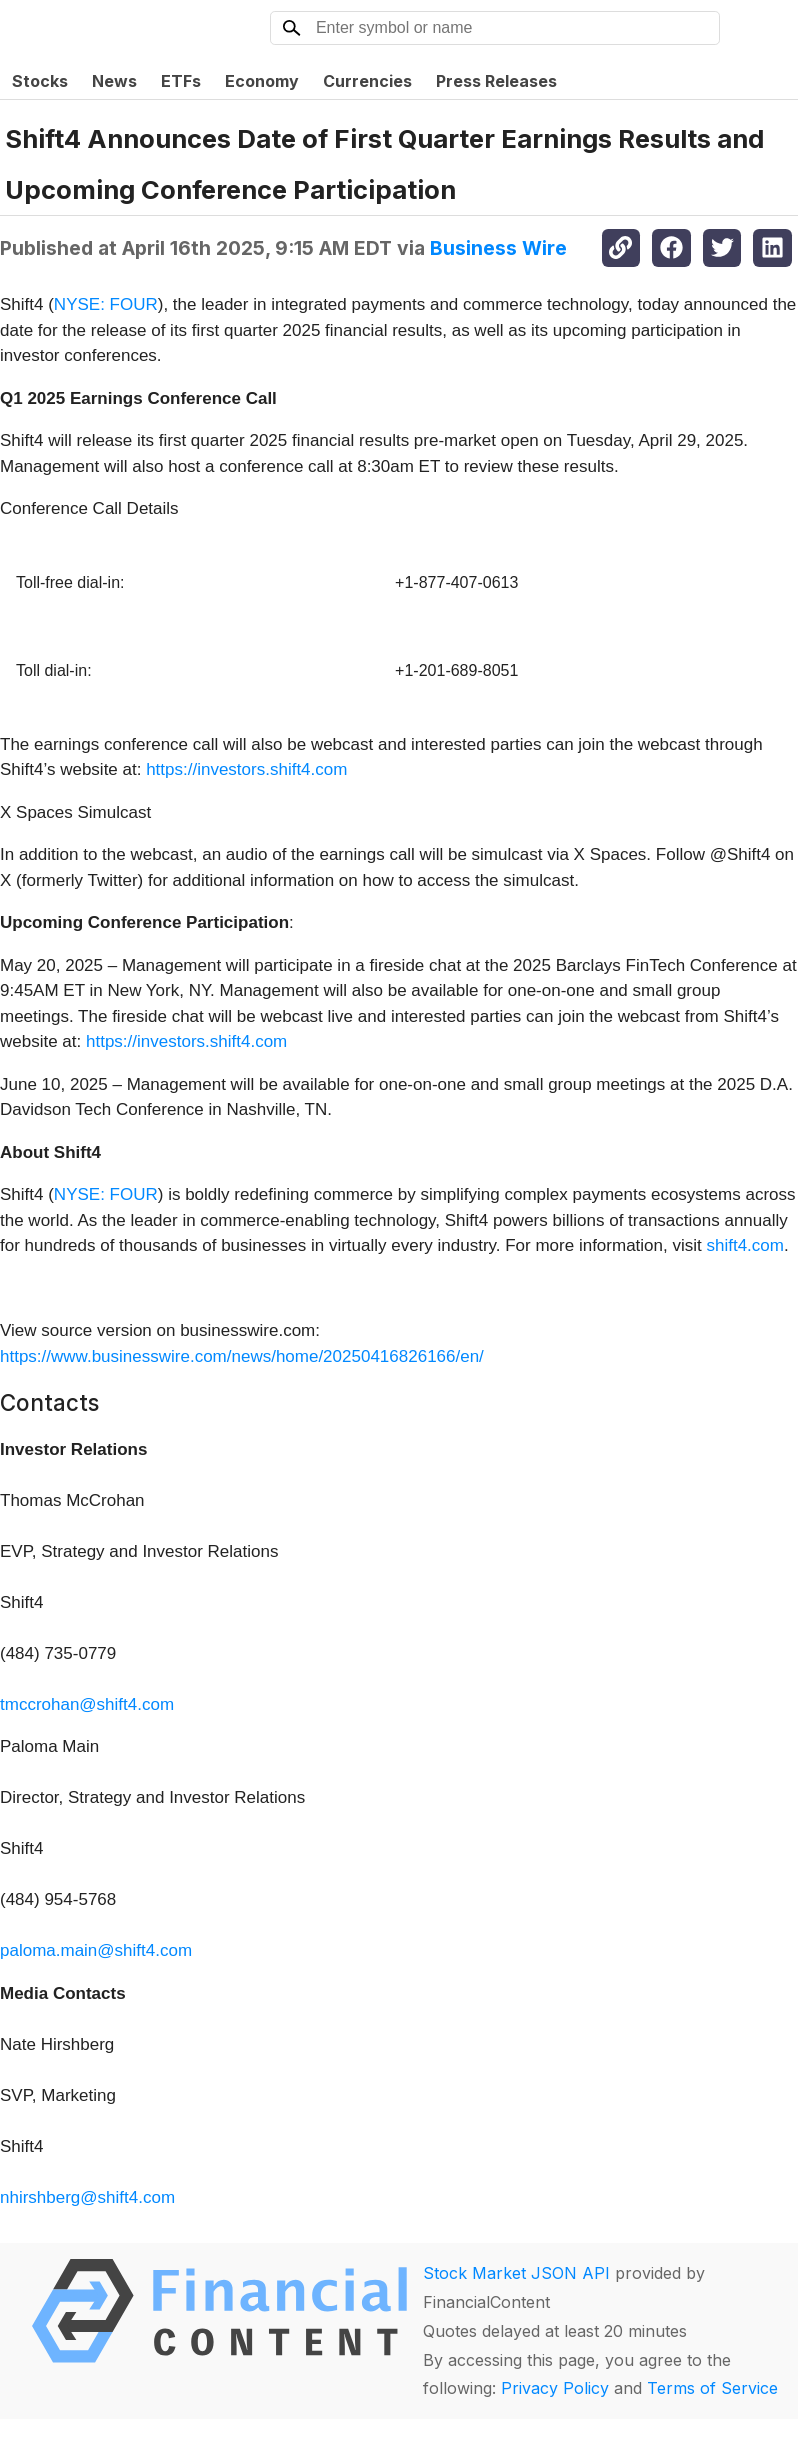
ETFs (181, 81)
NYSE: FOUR (106, 304)
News (114, 81)
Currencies (367, 81)
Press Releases (496, 81)
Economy (262, 81)
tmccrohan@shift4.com (87, 1704)
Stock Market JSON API (516, 2273)
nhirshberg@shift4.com (87, 2197)
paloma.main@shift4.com (96, 1950)
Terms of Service (712, 2388)
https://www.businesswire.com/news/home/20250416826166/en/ (242, 1356)
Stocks (40, 81)
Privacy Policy (555, 2388)
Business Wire (498, 248)
